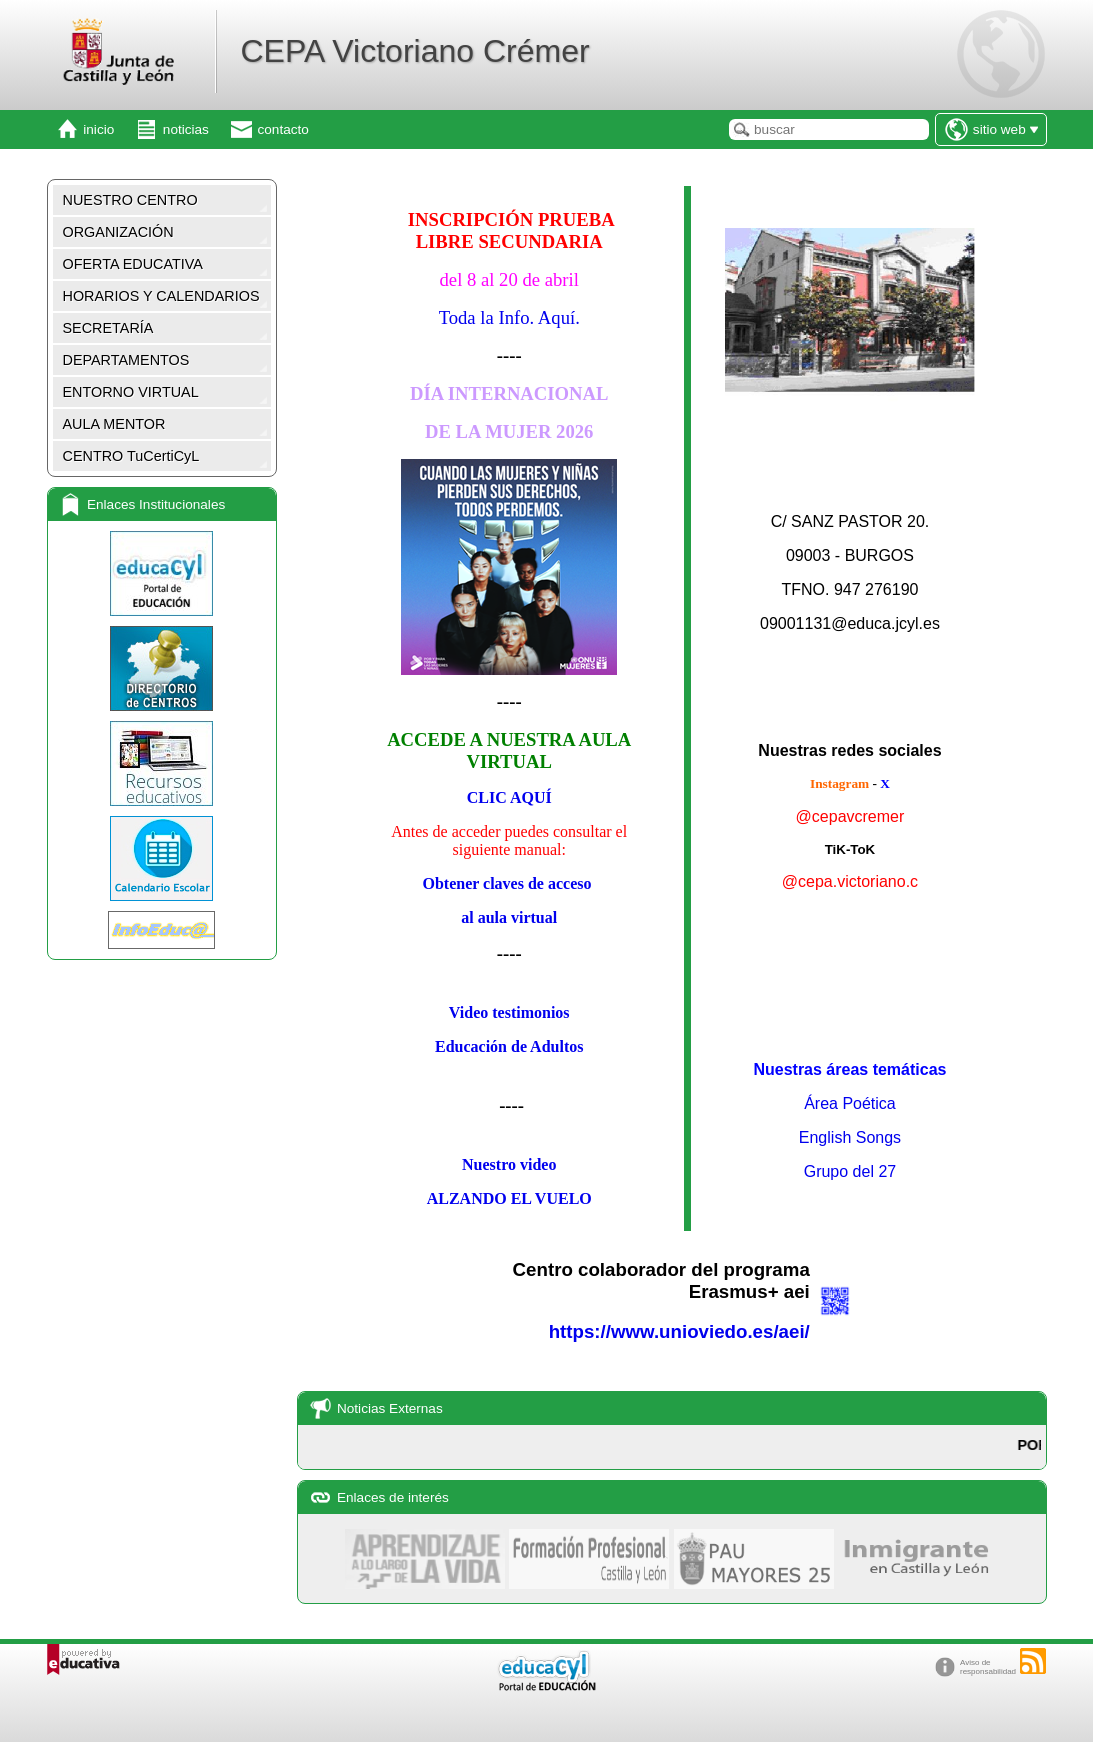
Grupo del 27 (850, 1171)
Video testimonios (509, 1012)
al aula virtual (509, 917)
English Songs (850, 1137)
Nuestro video (509, 1164)
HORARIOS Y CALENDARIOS (161, 296)
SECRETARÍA (108, 328)
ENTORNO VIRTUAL (131, 392)
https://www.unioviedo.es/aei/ (679, 1331)
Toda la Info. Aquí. (509, 317)
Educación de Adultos (509, 1046)
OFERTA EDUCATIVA (133, 264)
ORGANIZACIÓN (118, 232)
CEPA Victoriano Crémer (414, 51)
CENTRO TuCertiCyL (131, 456)
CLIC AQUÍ (509, 797)
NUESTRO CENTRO (130, 200)
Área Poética (850, 1103)
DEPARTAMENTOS (126, 360)
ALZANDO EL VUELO (509, 1198)
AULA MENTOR (114, 424)
